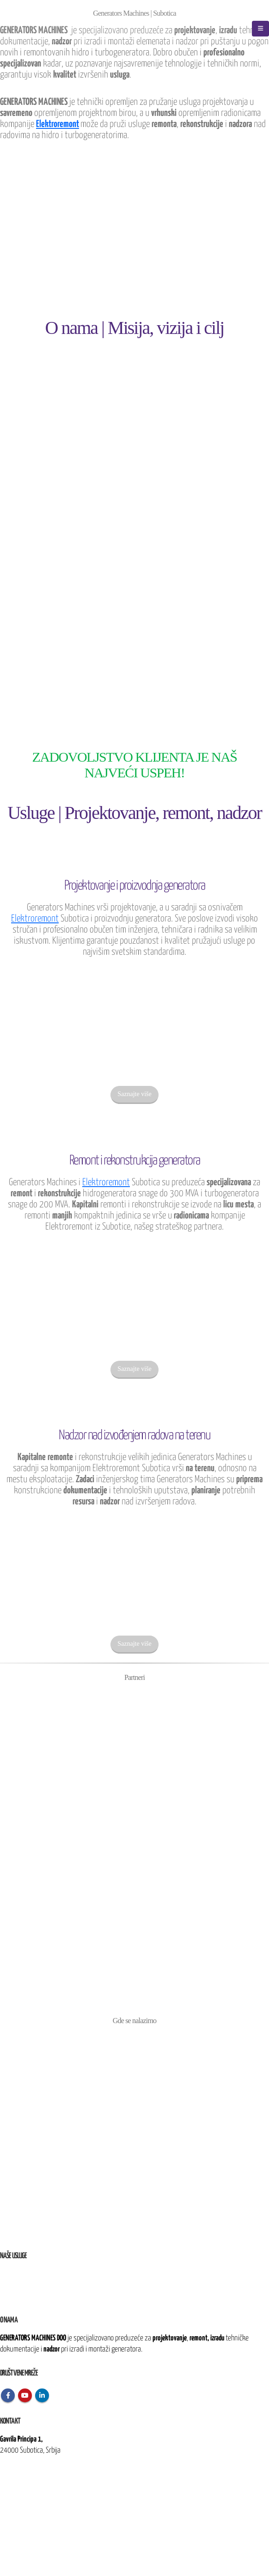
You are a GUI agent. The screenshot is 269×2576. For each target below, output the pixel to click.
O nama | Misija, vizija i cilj (134, 327)
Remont (10, 2285)
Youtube (25, 2395)
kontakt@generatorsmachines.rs (41, 2482)
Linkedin (42, 2395)
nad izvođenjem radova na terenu (62, 2296)
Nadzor (9, 2296)
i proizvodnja (34, 2274)
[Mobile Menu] (260, 28)
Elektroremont (57, 124)
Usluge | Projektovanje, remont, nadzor (134, 812)
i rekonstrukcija (41, 2285)
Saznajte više (134, 1094)
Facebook (8, 2395)
